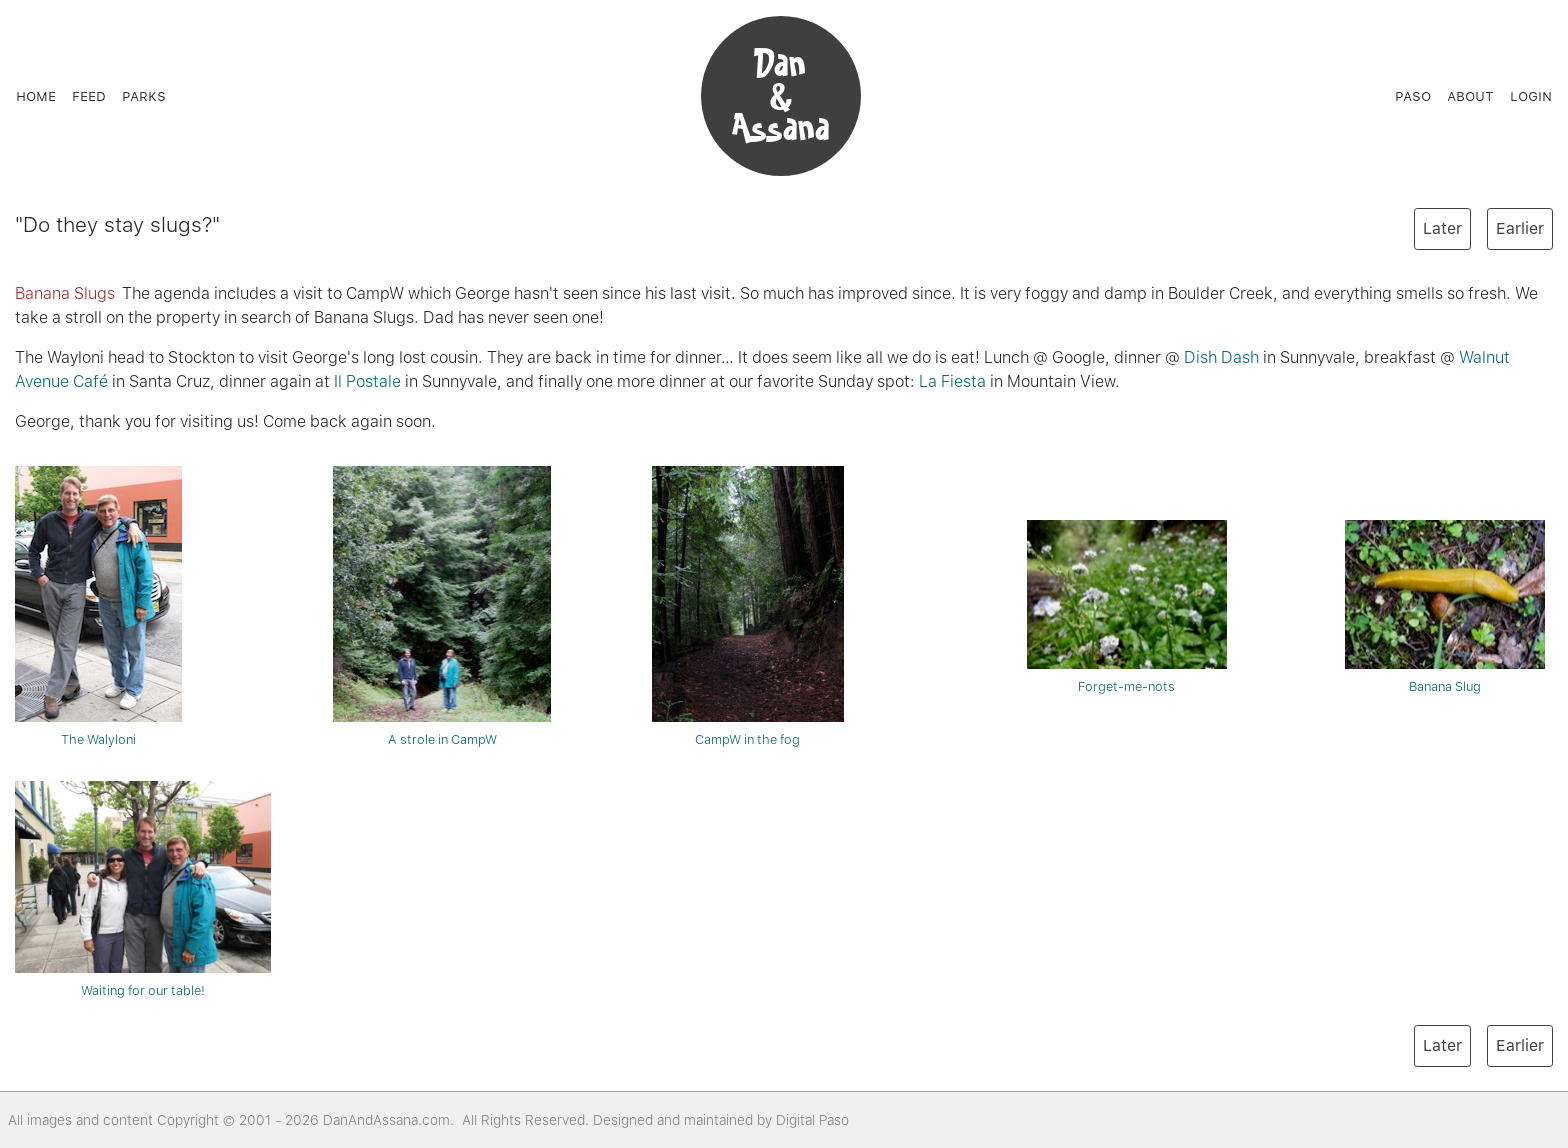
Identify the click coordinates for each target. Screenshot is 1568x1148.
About (1470, 95)
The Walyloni (98, 606)
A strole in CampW (442, 606)
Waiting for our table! (143, 889)
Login (1531, 95)
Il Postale (367, 381)
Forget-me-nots (1127, 607)
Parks (144, 95)
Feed (89, 95)
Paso (1413, 95)
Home (36, 95)
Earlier (1520, 228)
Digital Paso (812, 1120)
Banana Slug (1445, 607)
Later (1442, 228)
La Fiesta (952, 381)
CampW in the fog (748, 606)
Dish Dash (1221, 357)
